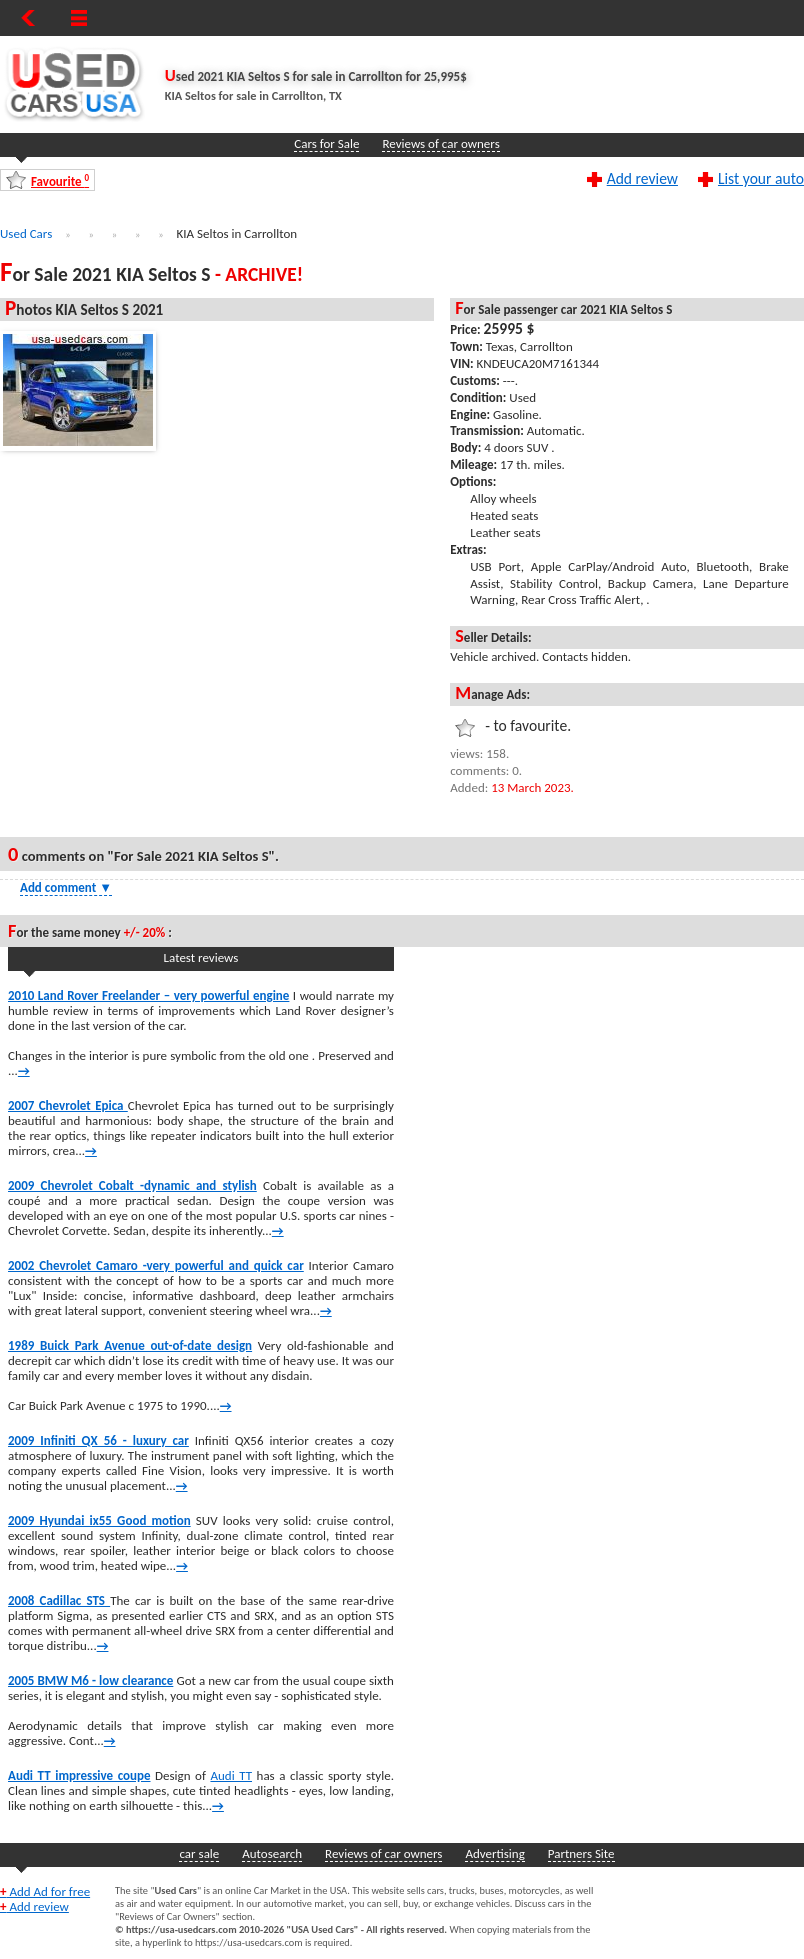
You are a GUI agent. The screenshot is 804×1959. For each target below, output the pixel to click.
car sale (199, 1853)
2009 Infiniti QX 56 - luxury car (98, 1440)
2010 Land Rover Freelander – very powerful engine (148, 995)
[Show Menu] (79, 18)
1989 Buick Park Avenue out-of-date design (130, 1345)
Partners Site (581, 1853)
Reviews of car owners (440, 143)
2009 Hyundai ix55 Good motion (99, 1520)
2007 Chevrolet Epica (68, 1105)
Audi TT (231, 1775)
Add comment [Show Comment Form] (66, 887)
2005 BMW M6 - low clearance (90, 1680)
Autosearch (272, 1853)
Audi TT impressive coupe (79, 1775)
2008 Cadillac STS (59, 1600)
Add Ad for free (45, 1891)
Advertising (494, 1853)
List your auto (761, 178)
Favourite (60, 180)
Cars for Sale (326, 143)
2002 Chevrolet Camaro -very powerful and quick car (156, 1265)
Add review (642, 178)
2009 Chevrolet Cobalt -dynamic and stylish (132, 1185)
